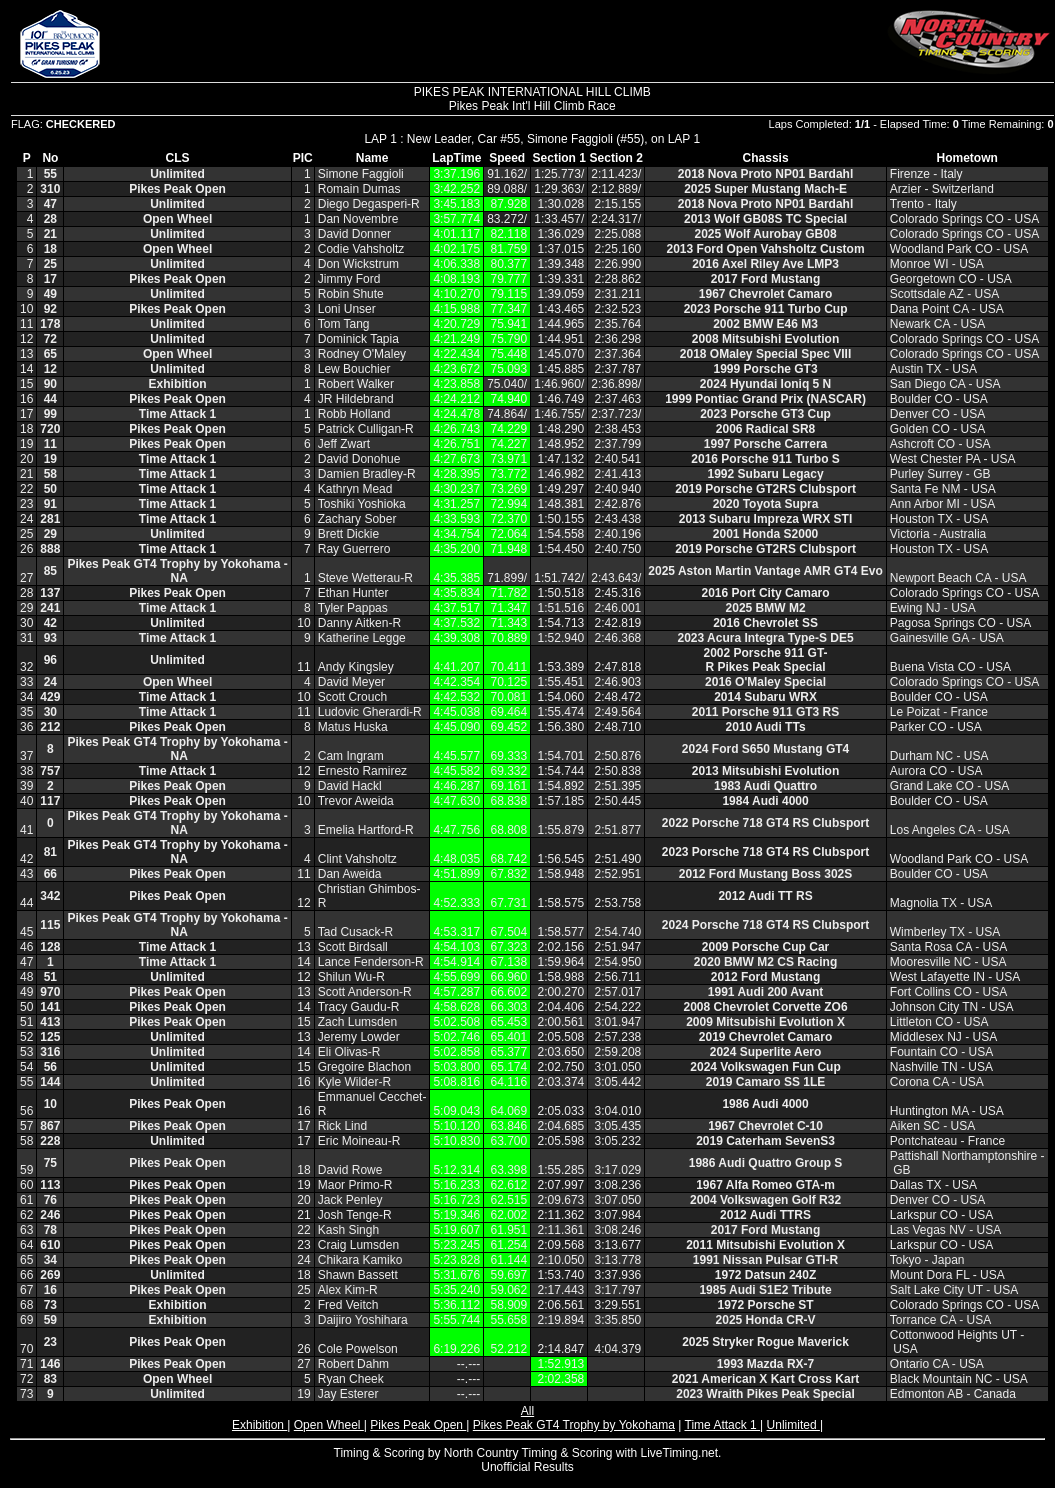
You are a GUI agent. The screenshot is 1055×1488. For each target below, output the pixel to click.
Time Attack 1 (723, 1425)
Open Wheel (329, 1425)
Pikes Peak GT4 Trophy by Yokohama (574, 1425)
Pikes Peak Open (418, 1425)
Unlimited (793, 1425)
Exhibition (259, 1425)
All (527, 1411)
